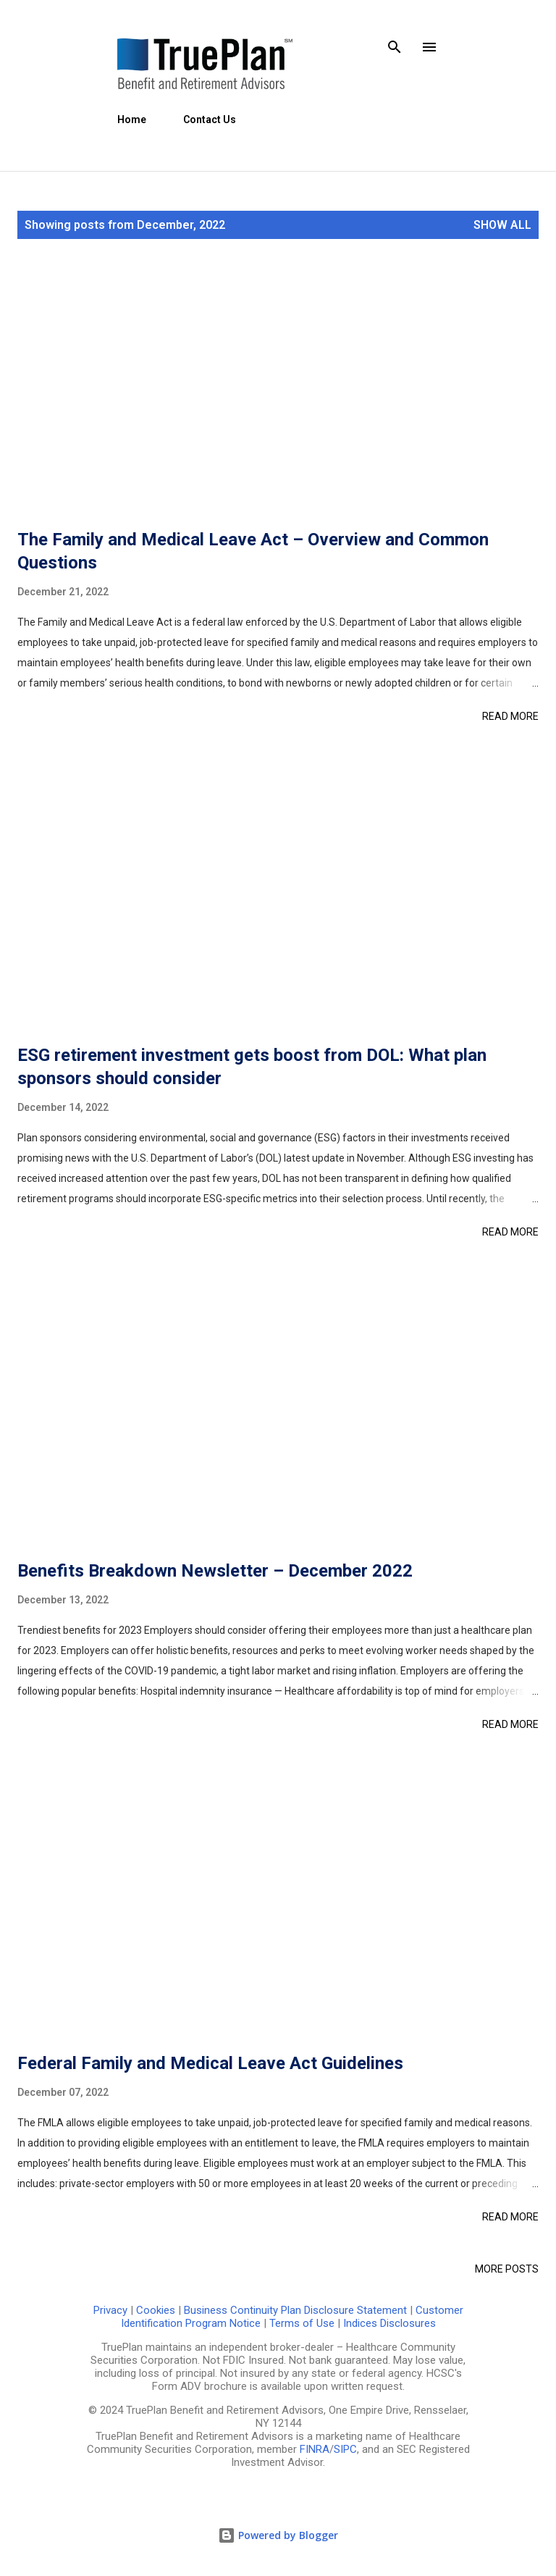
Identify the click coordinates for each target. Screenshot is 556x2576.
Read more (510, 716)
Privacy (110, 2310)
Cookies (155, 2310)
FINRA (314, 2449)
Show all (502, 225)
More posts (507, 2269)
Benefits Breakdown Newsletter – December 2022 (215, 1571)
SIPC (345, 2449)
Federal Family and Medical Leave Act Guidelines (210, 2063)
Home (131, 119)
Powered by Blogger (278, 2535)
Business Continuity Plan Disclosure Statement (295, 2310)
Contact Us (209, 119)
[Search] (394, 47)
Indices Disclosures (389, 2323)
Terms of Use (301, 2323)
